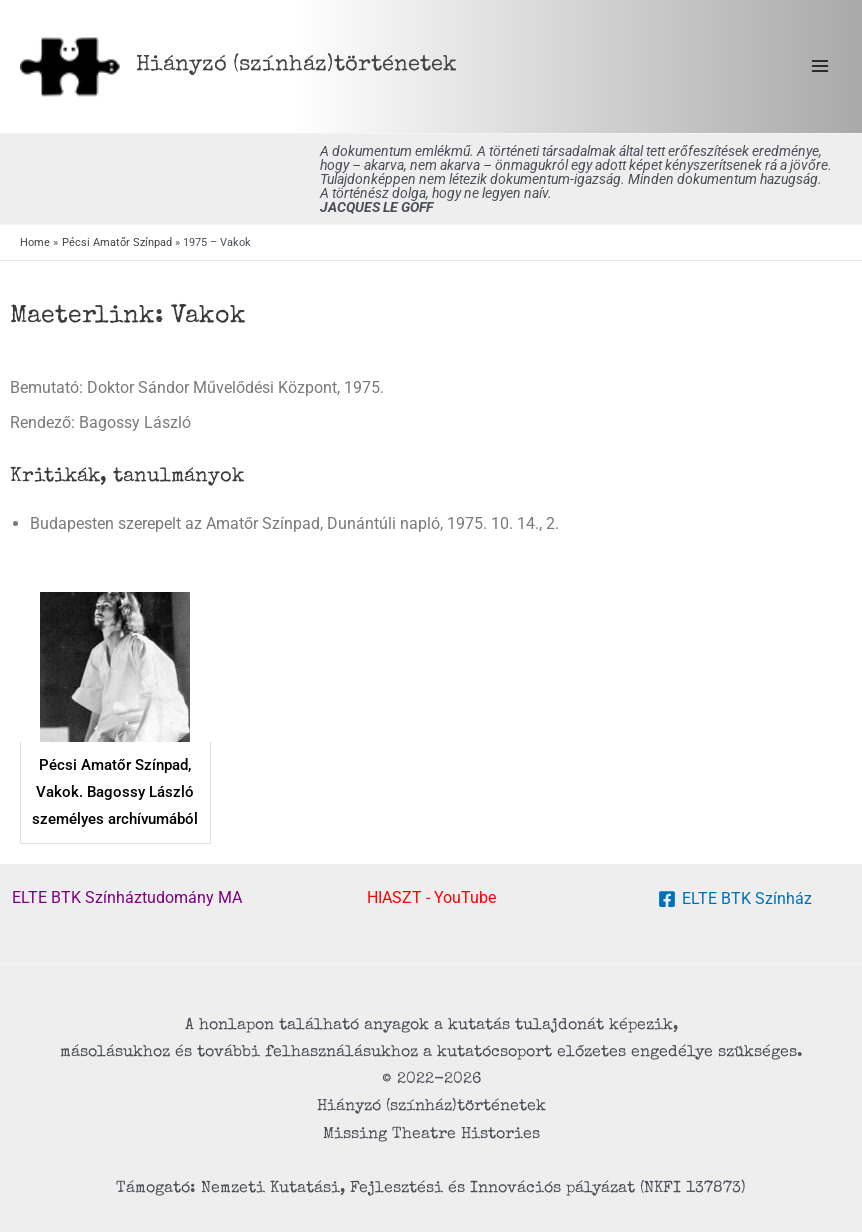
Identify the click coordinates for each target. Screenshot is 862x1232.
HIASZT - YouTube (431, 897)
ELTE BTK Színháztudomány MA (127, 897)
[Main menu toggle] (819, 66)
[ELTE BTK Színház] (734, 899)
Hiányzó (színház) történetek (296, 65)
